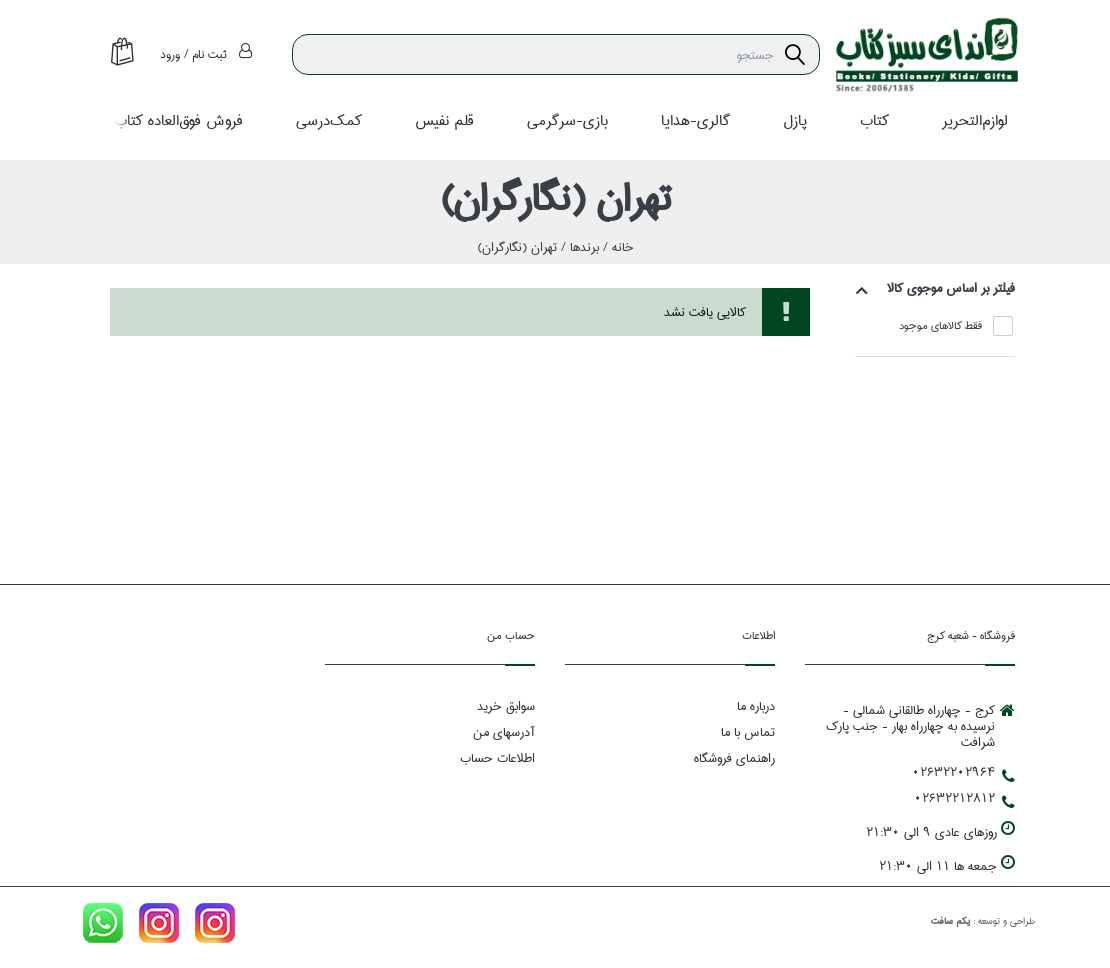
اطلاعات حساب (497, 759)
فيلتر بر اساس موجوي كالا (951, 288)
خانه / (616, 247)
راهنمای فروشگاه (734, 759)
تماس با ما (748, 733)
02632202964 (963, 773)
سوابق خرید (506, 707)
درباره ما (756, 707)
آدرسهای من (504, 733)
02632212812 (964, 799)
